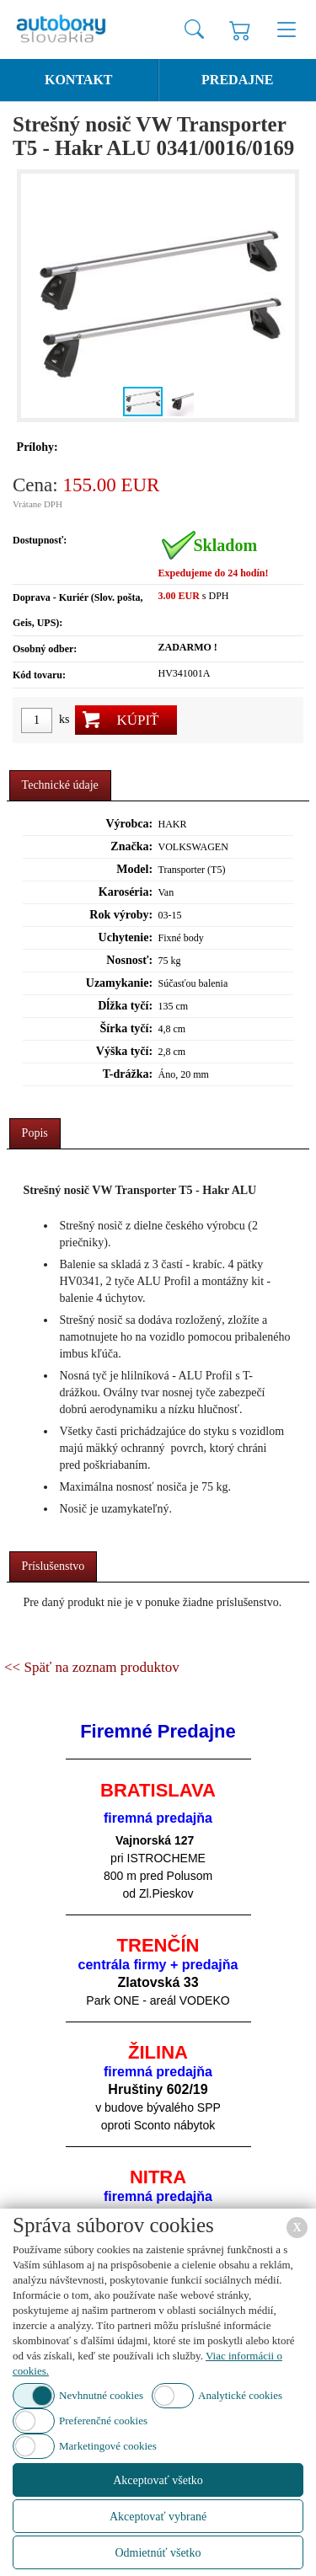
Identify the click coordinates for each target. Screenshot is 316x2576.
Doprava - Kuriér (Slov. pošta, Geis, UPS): (77, 610)
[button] (279, 295)
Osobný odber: (45, 649)
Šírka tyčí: (126, 1028)
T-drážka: (128, 1074)
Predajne (237, 79)
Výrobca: (129, 823)
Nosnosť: (129, 960)
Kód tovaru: (39, 675)
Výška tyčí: (124, 1051)
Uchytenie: (126, 937)
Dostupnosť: (40, 540)
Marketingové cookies (108, 2445)
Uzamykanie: (119, 983)
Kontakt (79, 79)
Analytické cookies (240, 2395)
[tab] (60, 785)
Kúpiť (137, 720)
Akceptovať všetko (158, 2480)
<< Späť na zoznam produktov (91, 1667)
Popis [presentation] (35, 1133)
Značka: (131, 846)
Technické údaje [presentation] (60, 785)
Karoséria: (126, 892)
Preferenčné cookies (103, 2420)
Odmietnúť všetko (158, 2553)
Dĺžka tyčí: (125, 1005)
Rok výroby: (121, 914)
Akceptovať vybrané (158, 2516)
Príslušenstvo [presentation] (53, 1566)
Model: (134, 869)
